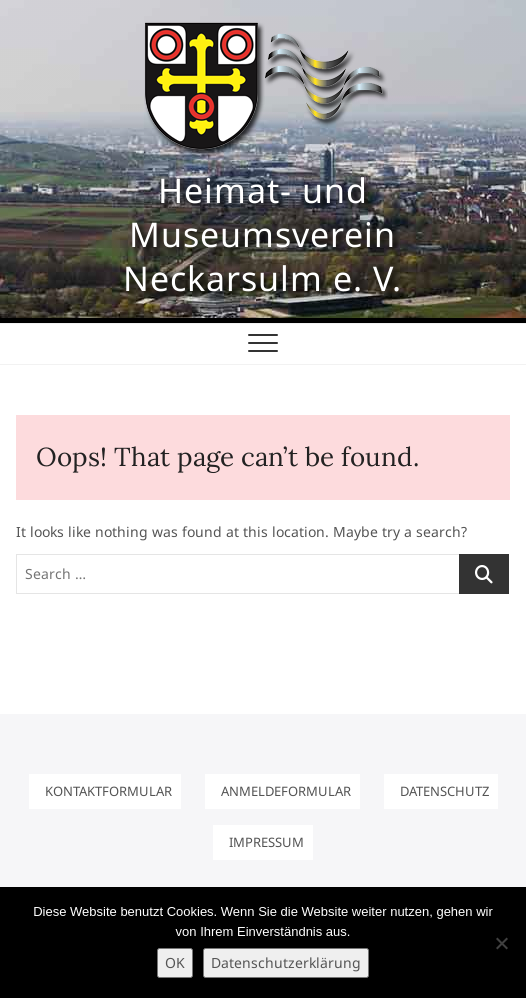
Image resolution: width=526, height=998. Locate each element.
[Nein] (501, 943)
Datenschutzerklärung (286, 962)
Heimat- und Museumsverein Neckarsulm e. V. (262, 234)
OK (175, 962)
